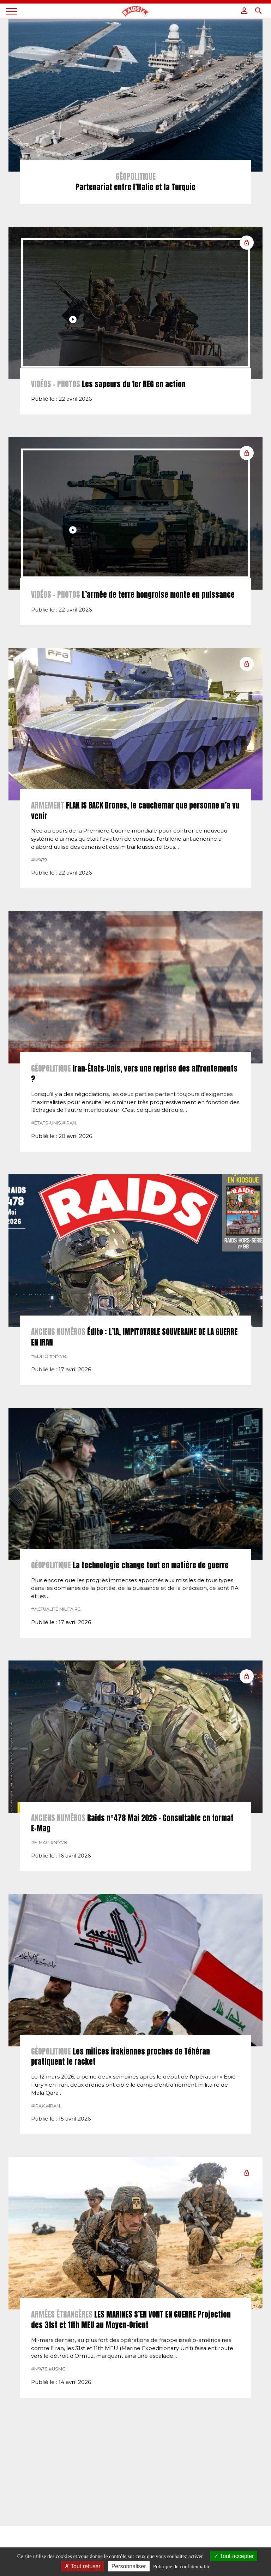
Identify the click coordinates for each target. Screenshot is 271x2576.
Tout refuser (83, 2566)
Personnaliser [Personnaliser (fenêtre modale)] (129, 2566)
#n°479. (39, 917)
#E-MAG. (40, 1900)
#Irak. (38, 2163)
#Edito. (40, 1414)
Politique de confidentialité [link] (181, 2566)
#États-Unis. (46, 1180)
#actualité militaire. (56, 1666)
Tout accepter (234, 2556)
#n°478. (58, 1414)
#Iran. (69, 1180)
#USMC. (57, 2426)
